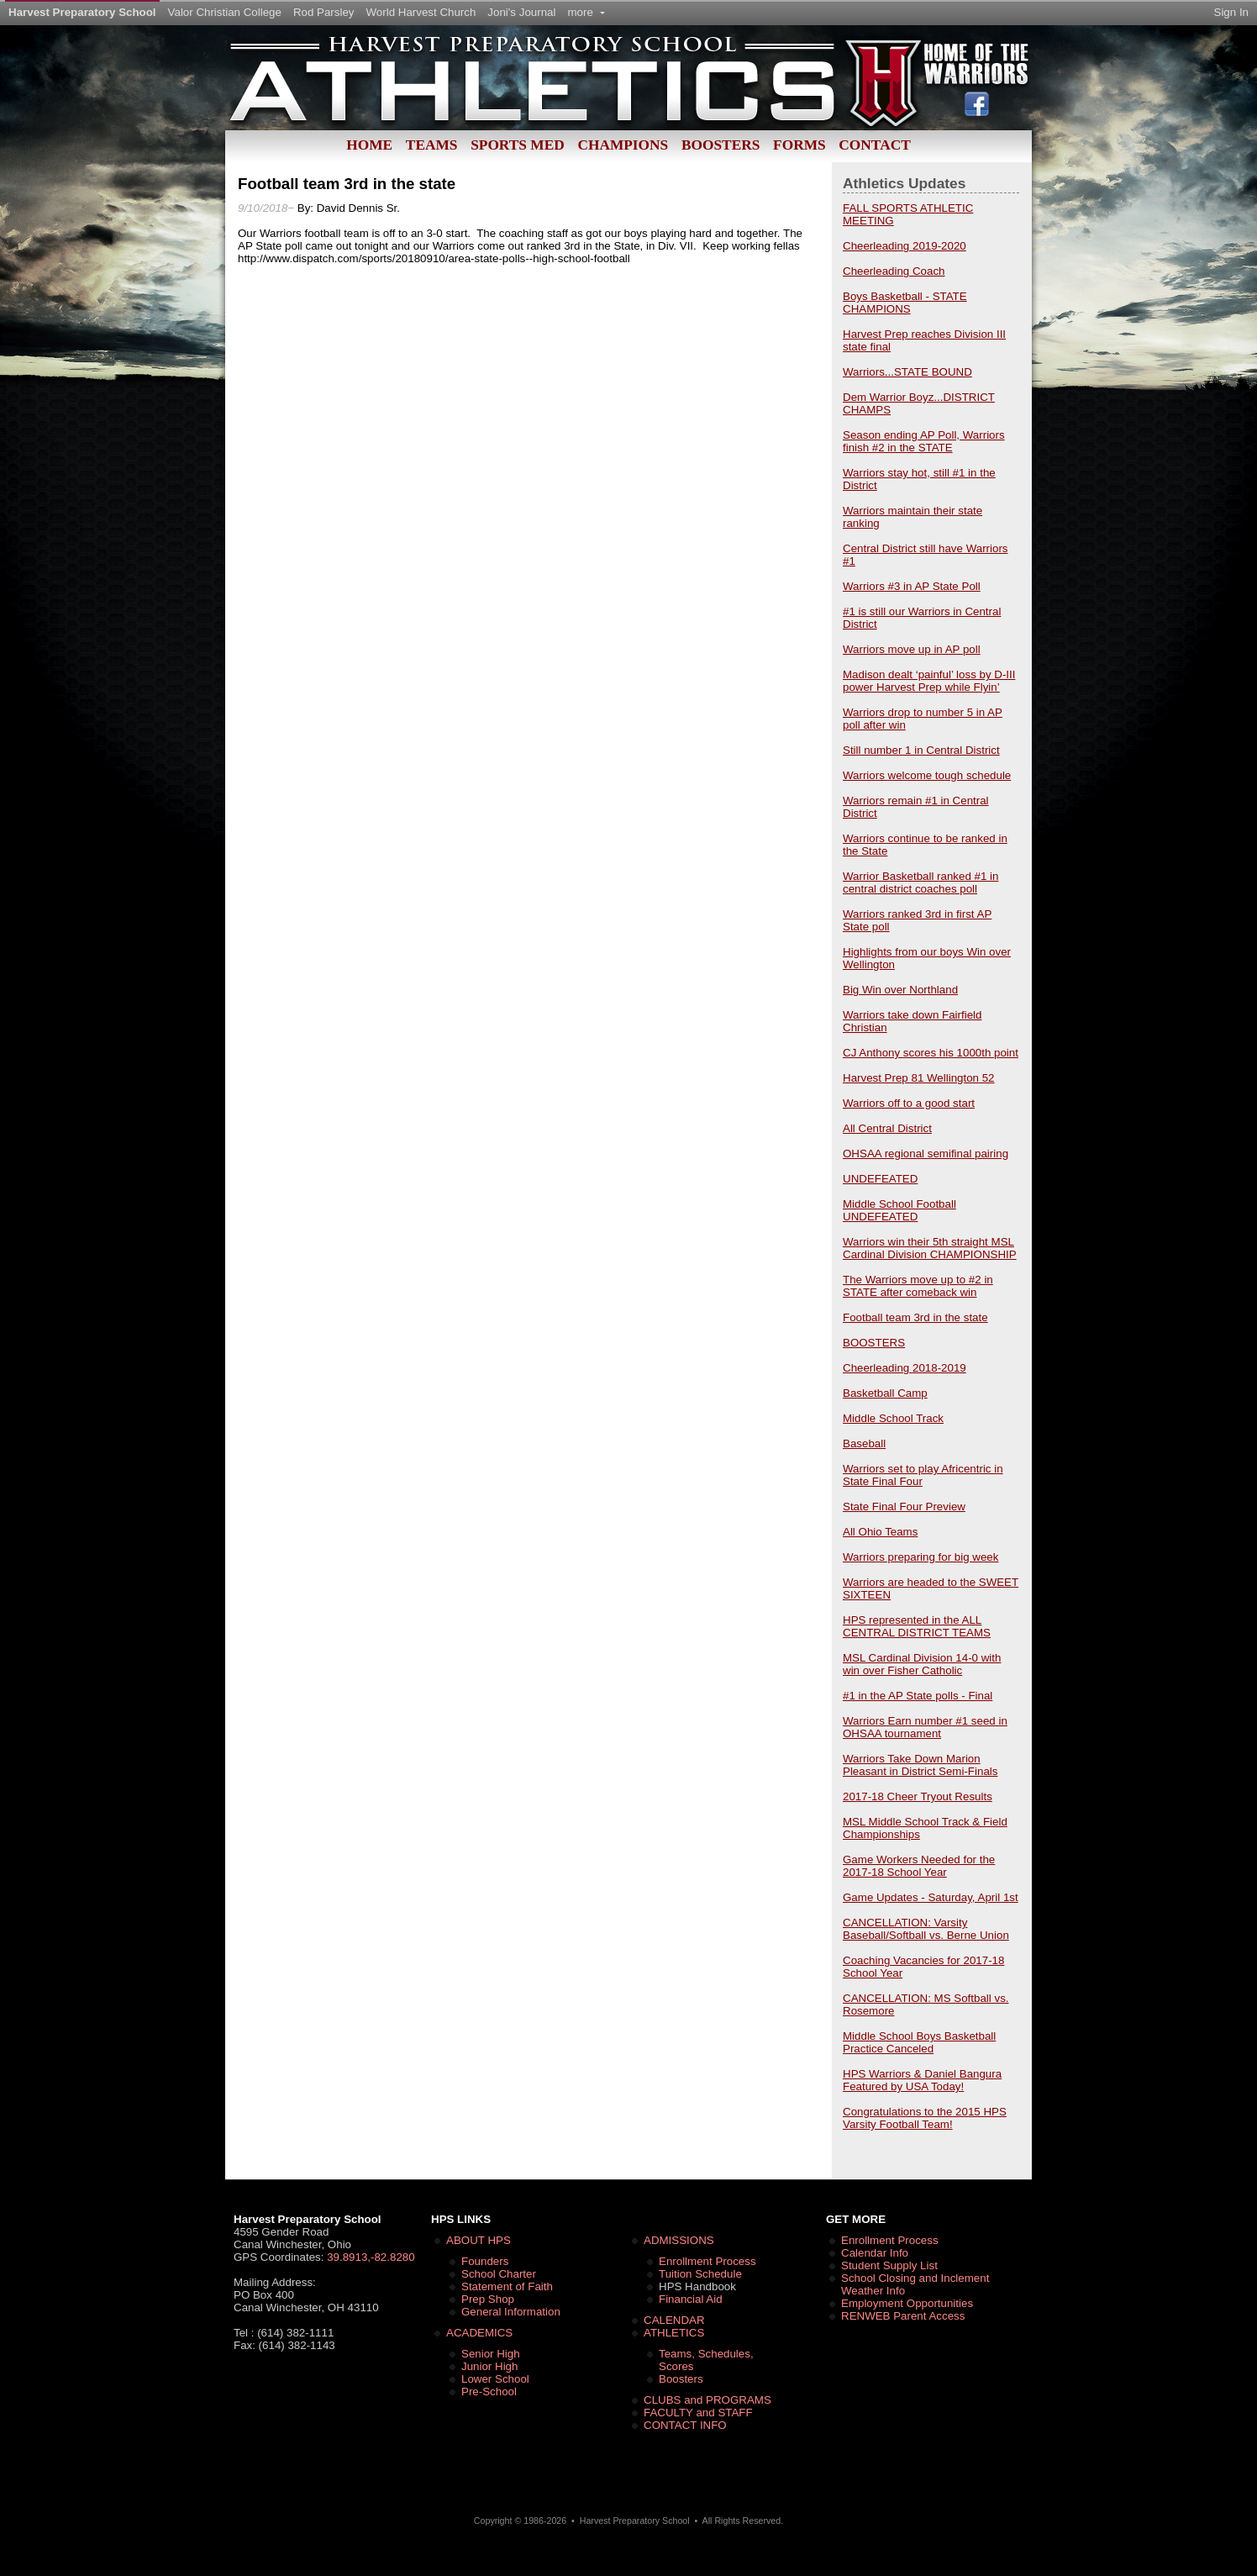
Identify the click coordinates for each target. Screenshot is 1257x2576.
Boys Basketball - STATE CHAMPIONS (905, 302)
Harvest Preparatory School (82, 12)
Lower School (495, 2379)
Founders (484, 2261)
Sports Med (518, 145)
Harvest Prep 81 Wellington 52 (919, 1078)
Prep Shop (487, 2299)
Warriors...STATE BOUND (907, 372)
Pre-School (489, 2391)
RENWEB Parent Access (903, 2316)
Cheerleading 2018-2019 (904, 1368)
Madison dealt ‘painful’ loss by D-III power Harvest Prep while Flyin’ (929, 680)
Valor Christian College (224, 12)
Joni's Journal (521, 12)
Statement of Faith (507, 2286)
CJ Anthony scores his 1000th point (930, 1052)
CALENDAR (674, 2320)
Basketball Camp (885, 1393)
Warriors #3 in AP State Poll (912, 586)
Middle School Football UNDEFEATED (899, 1210)
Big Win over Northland (900, 989)
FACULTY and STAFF (698, 2412)
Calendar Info (874, 2253)
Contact (874, 145)
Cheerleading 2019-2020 (904, 246)
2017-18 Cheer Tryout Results (917, 1796)
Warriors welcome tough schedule (927, 775)
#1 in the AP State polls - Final (917, 1695)
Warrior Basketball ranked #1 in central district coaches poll (920, 882)
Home (369, 145)
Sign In (1231, 12)
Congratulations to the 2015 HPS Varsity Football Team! (925, 2118)
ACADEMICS (479, 2332)
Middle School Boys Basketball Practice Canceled (919, 2042)
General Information (510, 2311)
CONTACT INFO (685, 2425)
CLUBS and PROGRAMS (707, 2400)
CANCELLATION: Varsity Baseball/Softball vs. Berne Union (926, 1928)
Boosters (720, 145)
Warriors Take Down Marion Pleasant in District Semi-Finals (920, 1765)
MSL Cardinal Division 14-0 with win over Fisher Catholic (922, 1664)
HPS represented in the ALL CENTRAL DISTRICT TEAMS (917, 1626)
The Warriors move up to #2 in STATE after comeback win (918, 1286)
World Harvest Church (421, 12)
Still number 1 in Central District (921, 750)
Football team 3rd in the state (915, 1317)
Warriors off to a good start (909, 1103)
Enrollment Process (707, 2261)
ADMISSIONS (679, 2240)
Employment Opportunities (907, 2303)
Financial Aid (691, 2299)
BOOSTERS (874, 1342)
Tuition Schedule (700, 2274)
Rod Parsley (324, 12)
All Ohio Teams (880, 1531)
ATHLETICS (674, 2332)
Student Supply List (889, 2265)
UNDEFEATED (880, 1178)
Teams (432, 145)
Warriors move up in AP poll (912, 649)
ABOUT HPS (478, 2240)
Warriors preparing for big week (920, 1557)
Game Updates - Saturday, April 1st (930, 1897)
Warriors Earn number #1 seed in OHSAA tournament (925, 1727)
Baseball (864, 1443)
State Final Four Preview (904, 1506)
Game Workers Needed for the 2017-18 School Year (919, 1865)
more (585, 12)
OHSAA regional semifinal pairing (925, 1153)
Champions (622, 145)
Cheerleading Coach (894, 271)
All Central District (887, 1128)
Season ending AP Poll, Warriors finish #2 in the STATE (924, 441)
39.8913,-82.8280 (371, 2257)
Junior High (489, 2366)
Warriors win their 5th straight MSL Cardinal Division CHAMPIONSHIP (930, 1248)
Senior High (490, 2353)
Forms (799, 145)
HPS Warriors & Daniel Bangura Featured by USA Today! (922, 2080)
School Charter (498, 2274)
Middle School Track (893, 1418)
